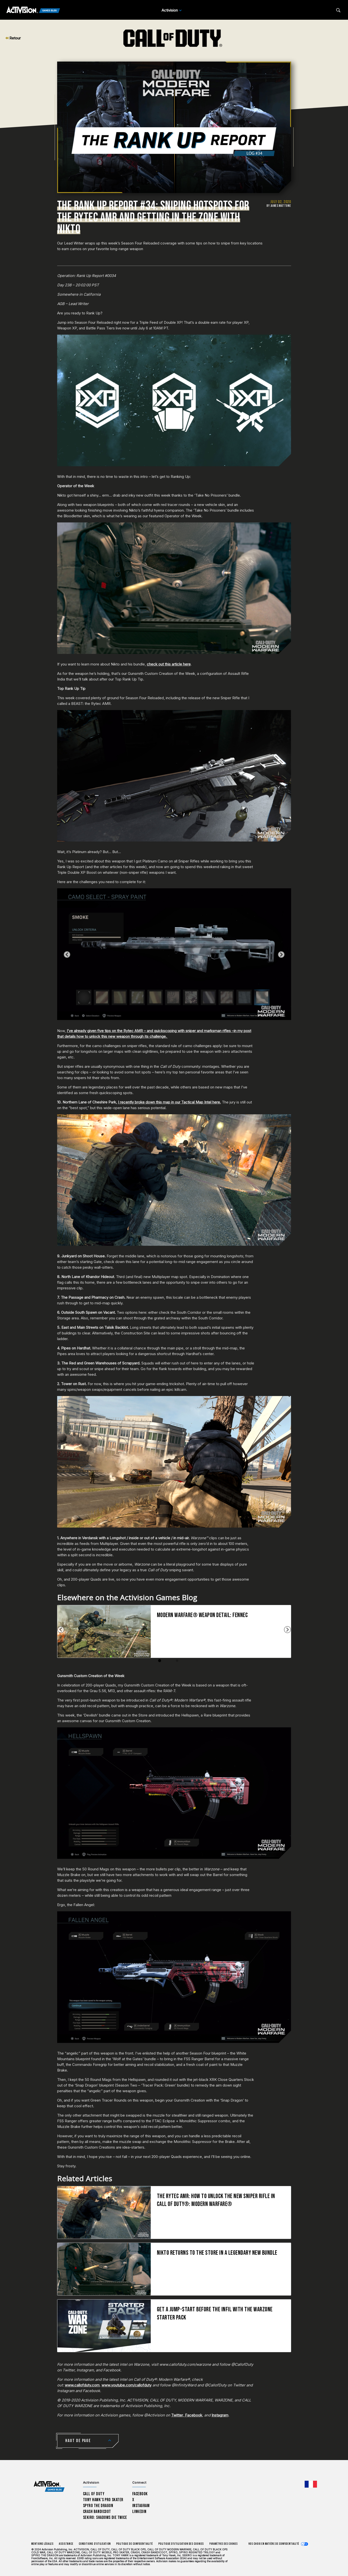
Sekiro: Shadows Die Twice (105, 2517)
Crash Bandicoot (97, 2511)
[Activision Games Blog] (33, 10)
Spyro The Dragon (98, 2505)
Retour (13, 38)
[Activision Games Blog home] (49, 2486)
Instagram (220, 2415)
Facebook (193, 2415)
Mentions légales (42, 2544)
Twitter (177, 2415)
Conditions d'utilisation (95, 2544)
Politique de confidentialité (134, 2544)
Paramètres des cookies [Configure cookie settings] (223, 2544)
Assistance (66, 2544)
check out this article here (169, 664)
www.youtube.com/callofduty (126, 2385)
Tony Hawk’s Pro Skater (103, 2499)
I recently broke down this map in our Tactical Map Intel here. (169, 1102)
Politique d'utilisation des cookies (181, 2544)
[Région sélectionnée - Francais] (311, 2484)
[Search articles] (338, 10)
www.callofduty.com (82, 2385)
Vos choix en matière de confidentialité (274, 2544)
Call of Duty (94, 2493)
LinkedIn (139, 2511)
